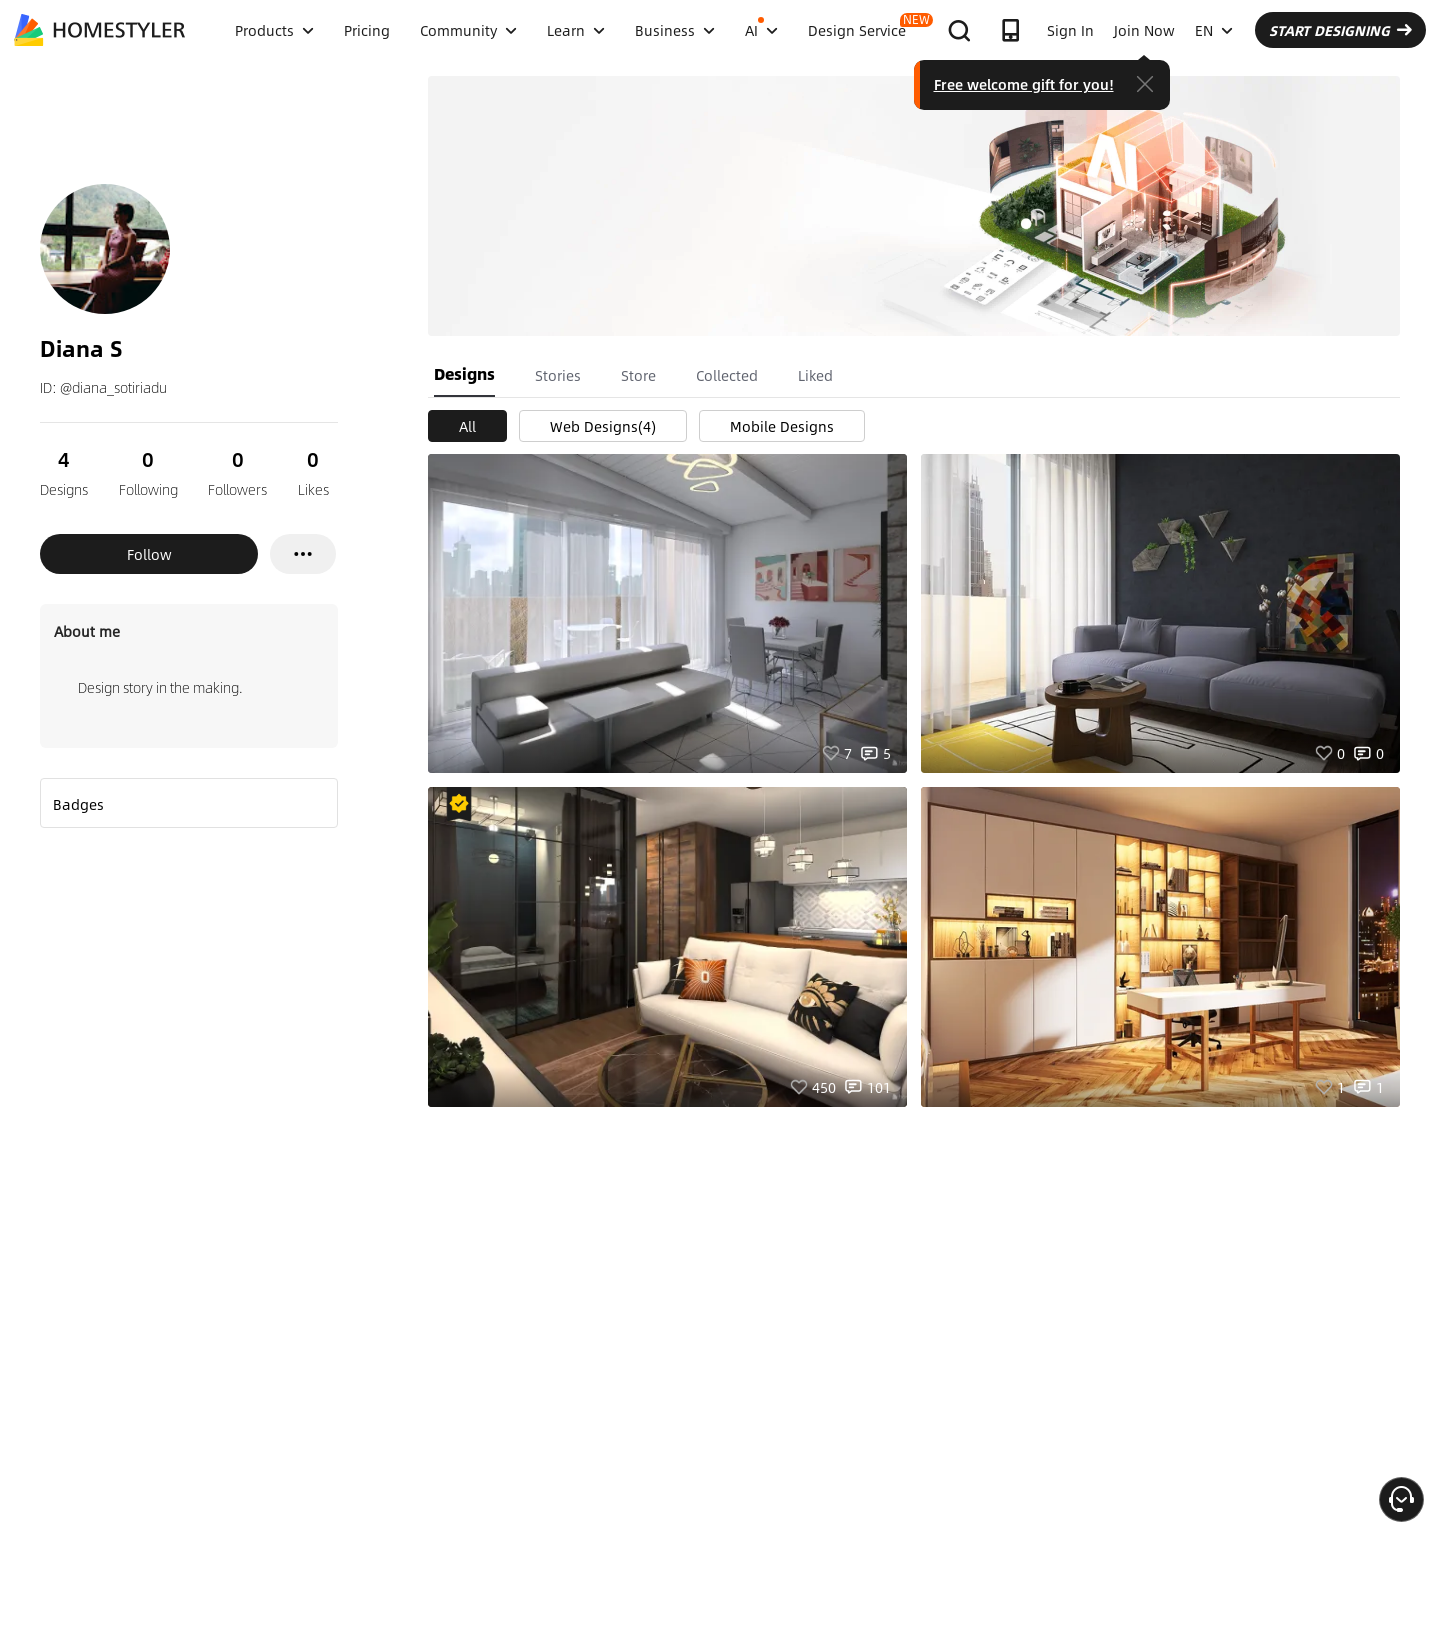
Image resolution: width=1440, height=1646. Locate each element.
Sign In (1070, 30)
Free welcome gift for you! (1024, 84)
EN (1214, 30)
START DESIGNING (1340, 30)
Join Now (1144, 30)
